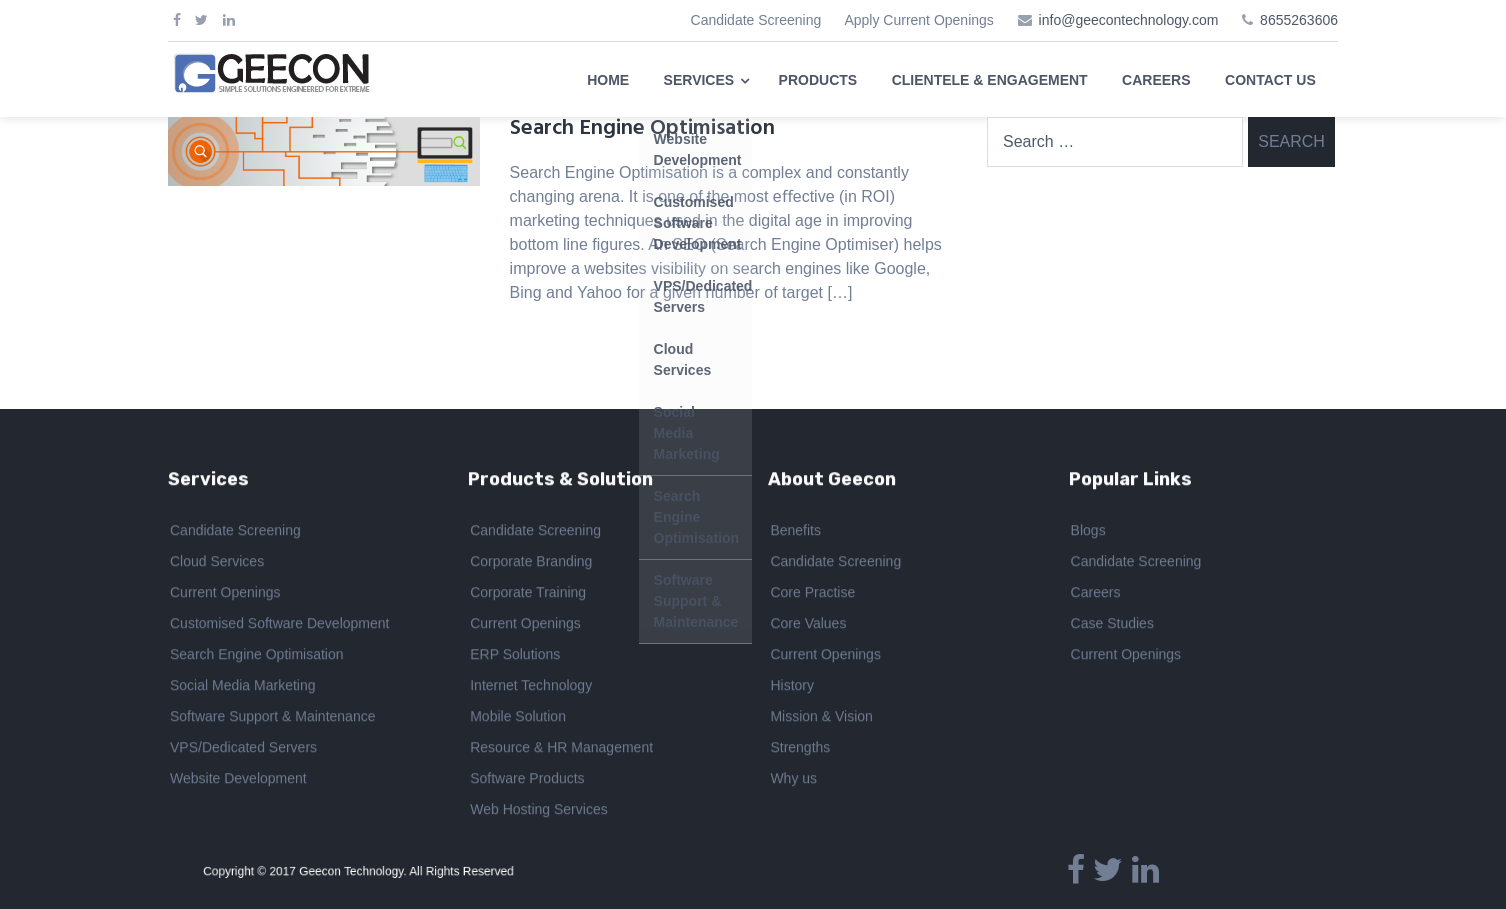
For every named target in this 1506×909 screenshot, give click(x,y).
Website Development (238, 782)
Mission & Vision (821, 720)
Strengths (800, 751)
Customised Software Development (279, 627)
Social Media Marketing (243, 689)
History (792, 689)
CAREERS (1156, 80)
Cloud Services (217, 565)
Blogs (1088, 534)
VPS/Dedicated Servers (243, 751)
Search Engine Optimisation (642, 128)
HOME (608, 80)
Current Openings (225, 596)
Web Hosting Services (538, 813)
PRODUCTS (818, 80)
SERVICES (699, 80)
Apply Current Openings (918, 20)
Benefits (795, 534)
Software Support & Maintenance (272, 720)
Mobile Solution (518, 720)
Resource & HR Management (561, 751)
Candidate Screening (756, 20)
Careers (1096, 596)
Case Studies (1112, 627)
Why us (793, 782)
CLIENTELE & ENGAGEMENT (990, 80)
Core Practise (812, 596)
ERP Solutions (515, 658)
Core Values (808, 627)
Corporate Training (528, 596)
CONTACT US (1270, 80)
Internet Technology (531, 689)
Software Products (527, 782)
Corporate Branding (531, 565)
